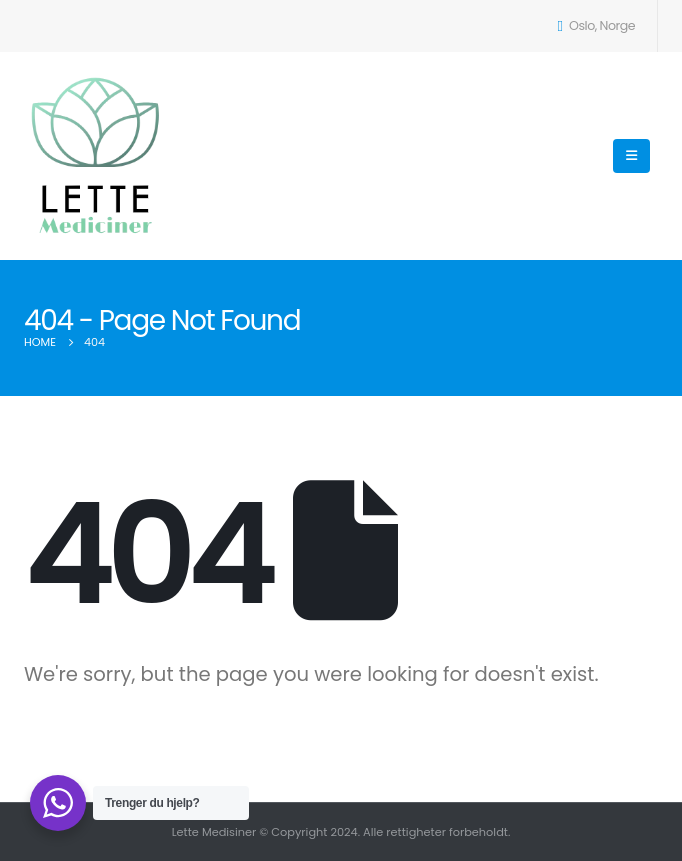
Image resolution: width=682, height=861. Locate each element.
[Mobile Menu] (631, 156)
